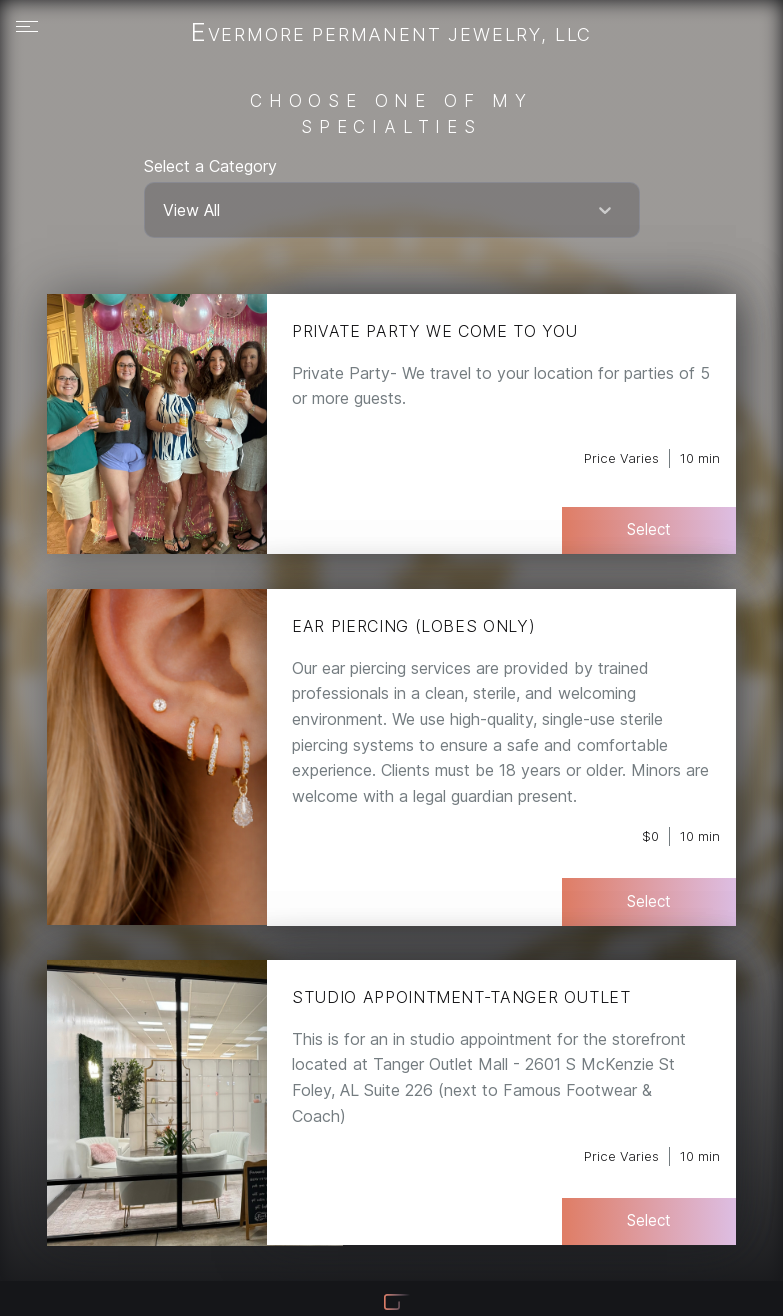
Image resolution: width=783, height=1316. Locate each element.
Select (649, 529)
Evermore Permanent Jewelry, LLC (391, 34)
